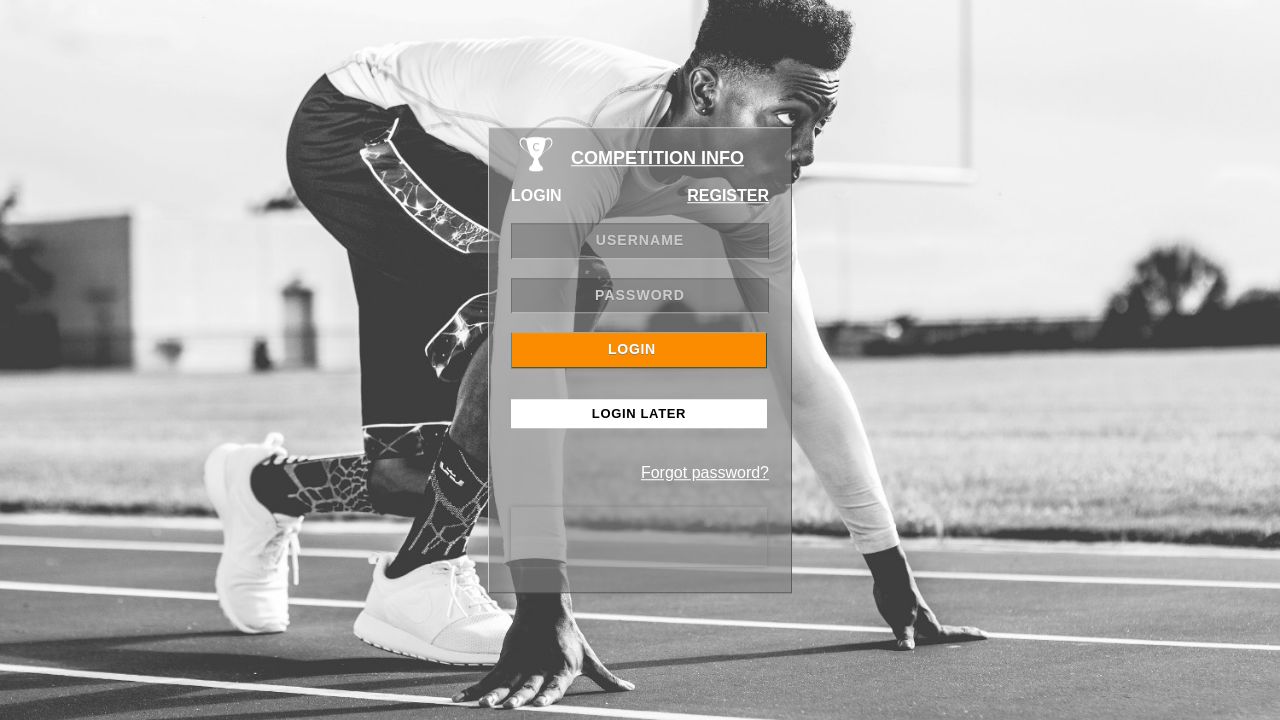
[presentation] (639, 537)
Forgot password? (705, 472)
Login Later (639, 413)
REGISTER (728, 195)
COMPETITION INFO (657, 158)
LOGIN (632, 349)
